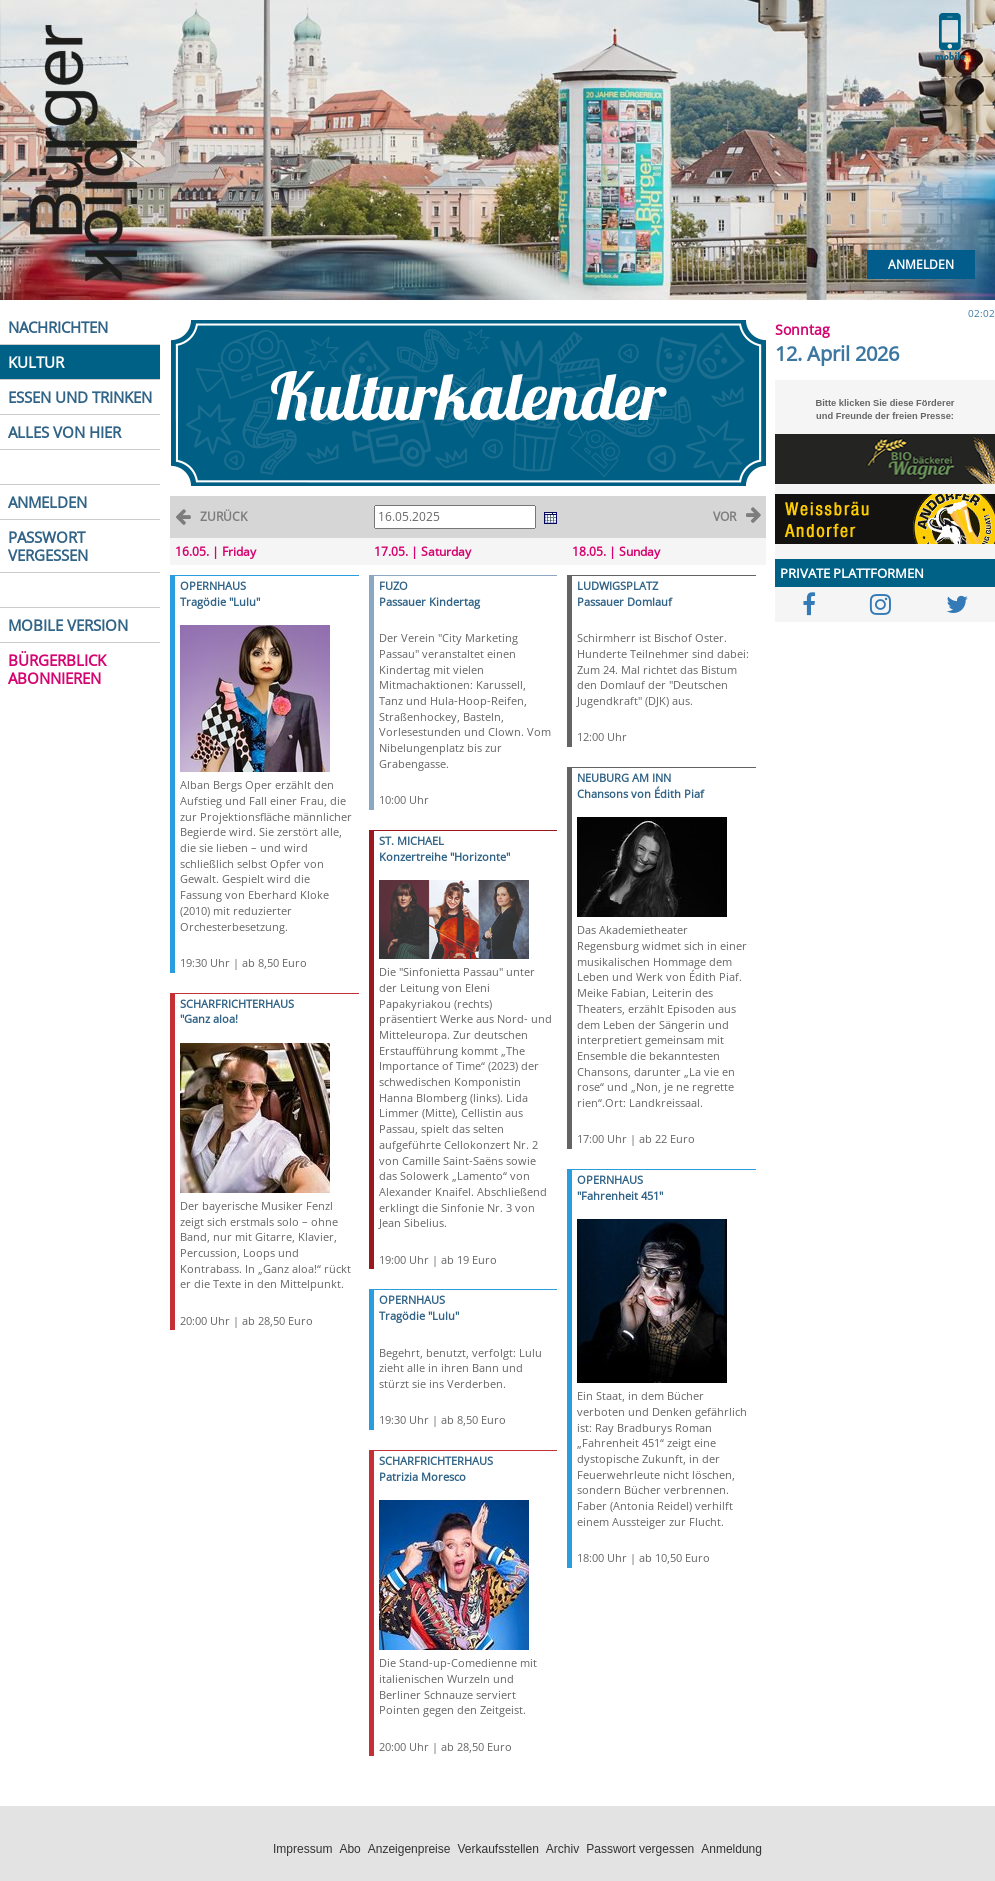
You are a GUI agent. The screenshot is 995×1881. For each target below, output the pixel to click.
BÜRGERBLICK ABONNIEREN (57, 669)
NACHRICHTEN (58, 327)
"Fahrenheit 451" (620, 1195)
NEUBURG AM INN (624, 777)
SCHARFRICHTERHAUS (237, 1003)
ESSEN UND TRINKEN (80, 397)
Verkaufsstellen (497, 1849)
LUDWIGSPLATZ (617, 585)
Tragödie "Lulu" (220, 601)
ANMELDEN (47, 502)
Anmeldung (731, 1849)
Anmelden (921, 264)
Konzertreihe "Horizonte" (444, 856)
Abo (349, 1849)
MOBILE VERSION (68, 625)
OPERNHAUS (213, 585)
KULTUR (36, 362)
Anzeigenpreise (409, 1849)
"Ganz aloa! (209, 1018)
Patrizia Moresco (422, 1476)
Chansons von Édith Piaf (640, 793)
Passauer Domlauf (624, 601)
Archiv (562, 1849)
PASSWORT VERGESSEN (48, 546)
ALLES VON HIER (64, 432)
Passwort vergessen (640, 1849)
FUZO (393, 585)
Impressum (302, 1849)
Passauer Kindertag (429, 601)
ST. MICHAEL (411, 840)
